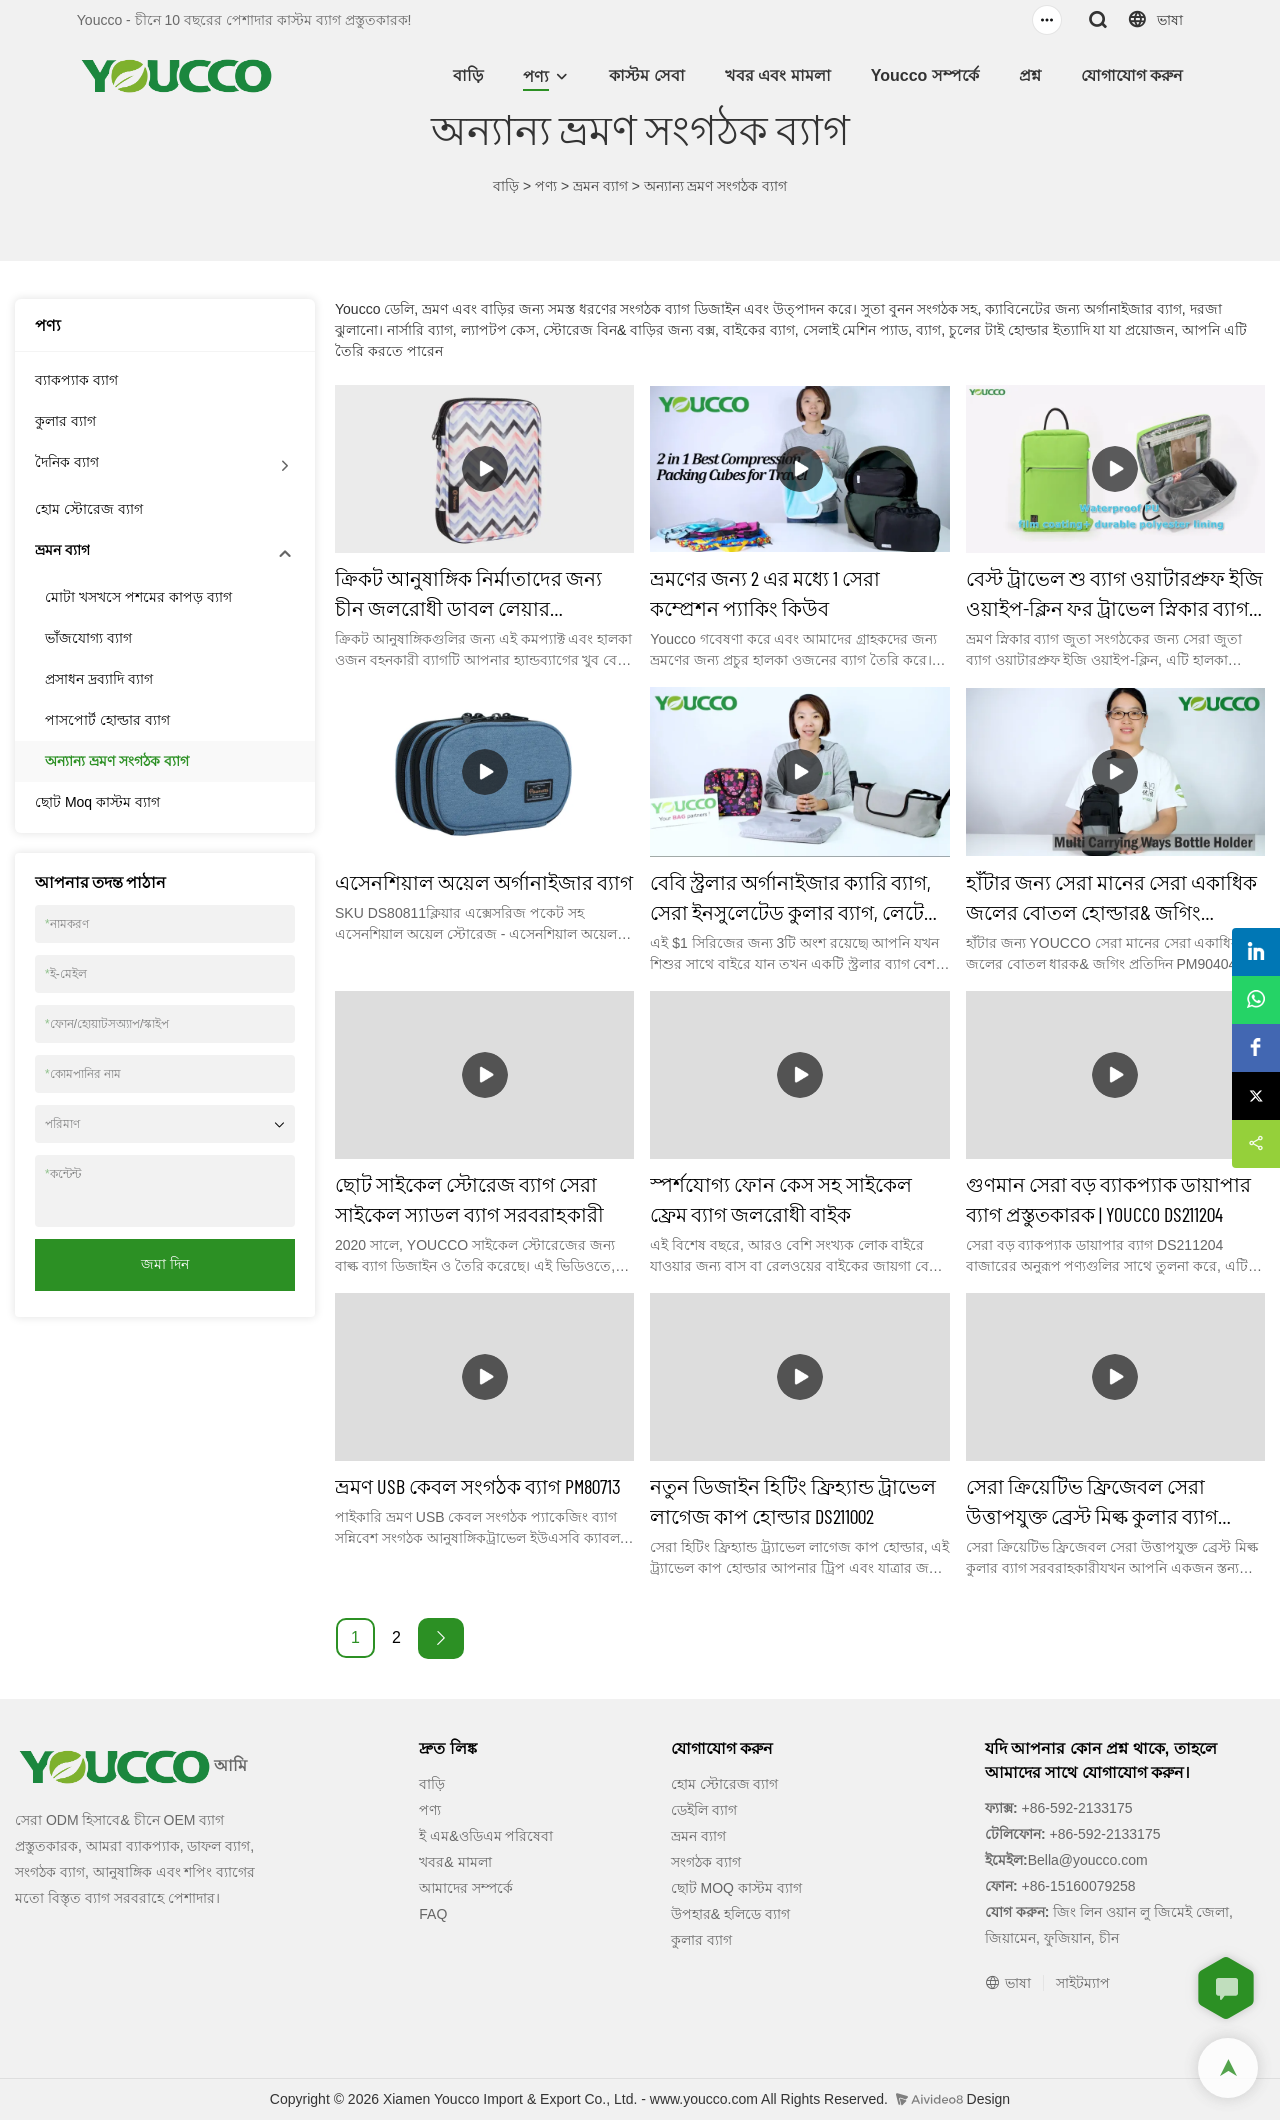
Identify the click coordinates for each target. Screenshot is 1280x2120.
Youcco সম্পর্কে (925, 75)
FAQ (433, 1914)
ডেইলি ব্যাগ (704, 1810)
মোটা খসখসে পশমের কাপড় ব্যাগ (138, 597)
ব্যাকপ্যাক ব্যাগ (76, 380)
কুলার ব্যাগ (65, 421)
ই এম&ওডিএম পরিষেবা (486, 1836)
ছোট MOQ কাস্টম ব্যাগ (736, 1888)
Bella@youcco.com (1088, 1860)
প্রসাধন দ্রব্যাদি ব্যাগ (99, 679)
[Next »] (441, 1638)
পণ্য (536, 76)
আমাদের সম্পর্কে (466, 1888)
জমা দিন (165, 1264)
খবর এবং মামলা (778, 75)
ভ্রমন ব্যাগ (600, 186)
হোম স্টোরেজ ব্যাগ (89, 509)
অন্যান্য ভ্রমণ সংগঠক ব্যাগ (716, 186)
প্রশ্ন (1030, 75)
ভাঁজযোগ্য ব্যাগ (88, 638)
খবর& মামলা (455, 1862)
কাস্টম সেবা (646, 75)
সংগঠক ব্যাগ (706, 1862)
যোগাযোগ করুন (1132, 75)
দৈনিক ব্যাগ (67, 462)
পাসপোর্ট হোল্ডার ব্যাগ (107, 720)
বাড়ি (468, 75)
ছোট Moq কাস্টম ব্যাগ (97, 802)
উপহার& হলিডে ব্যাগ (730, 1914)
